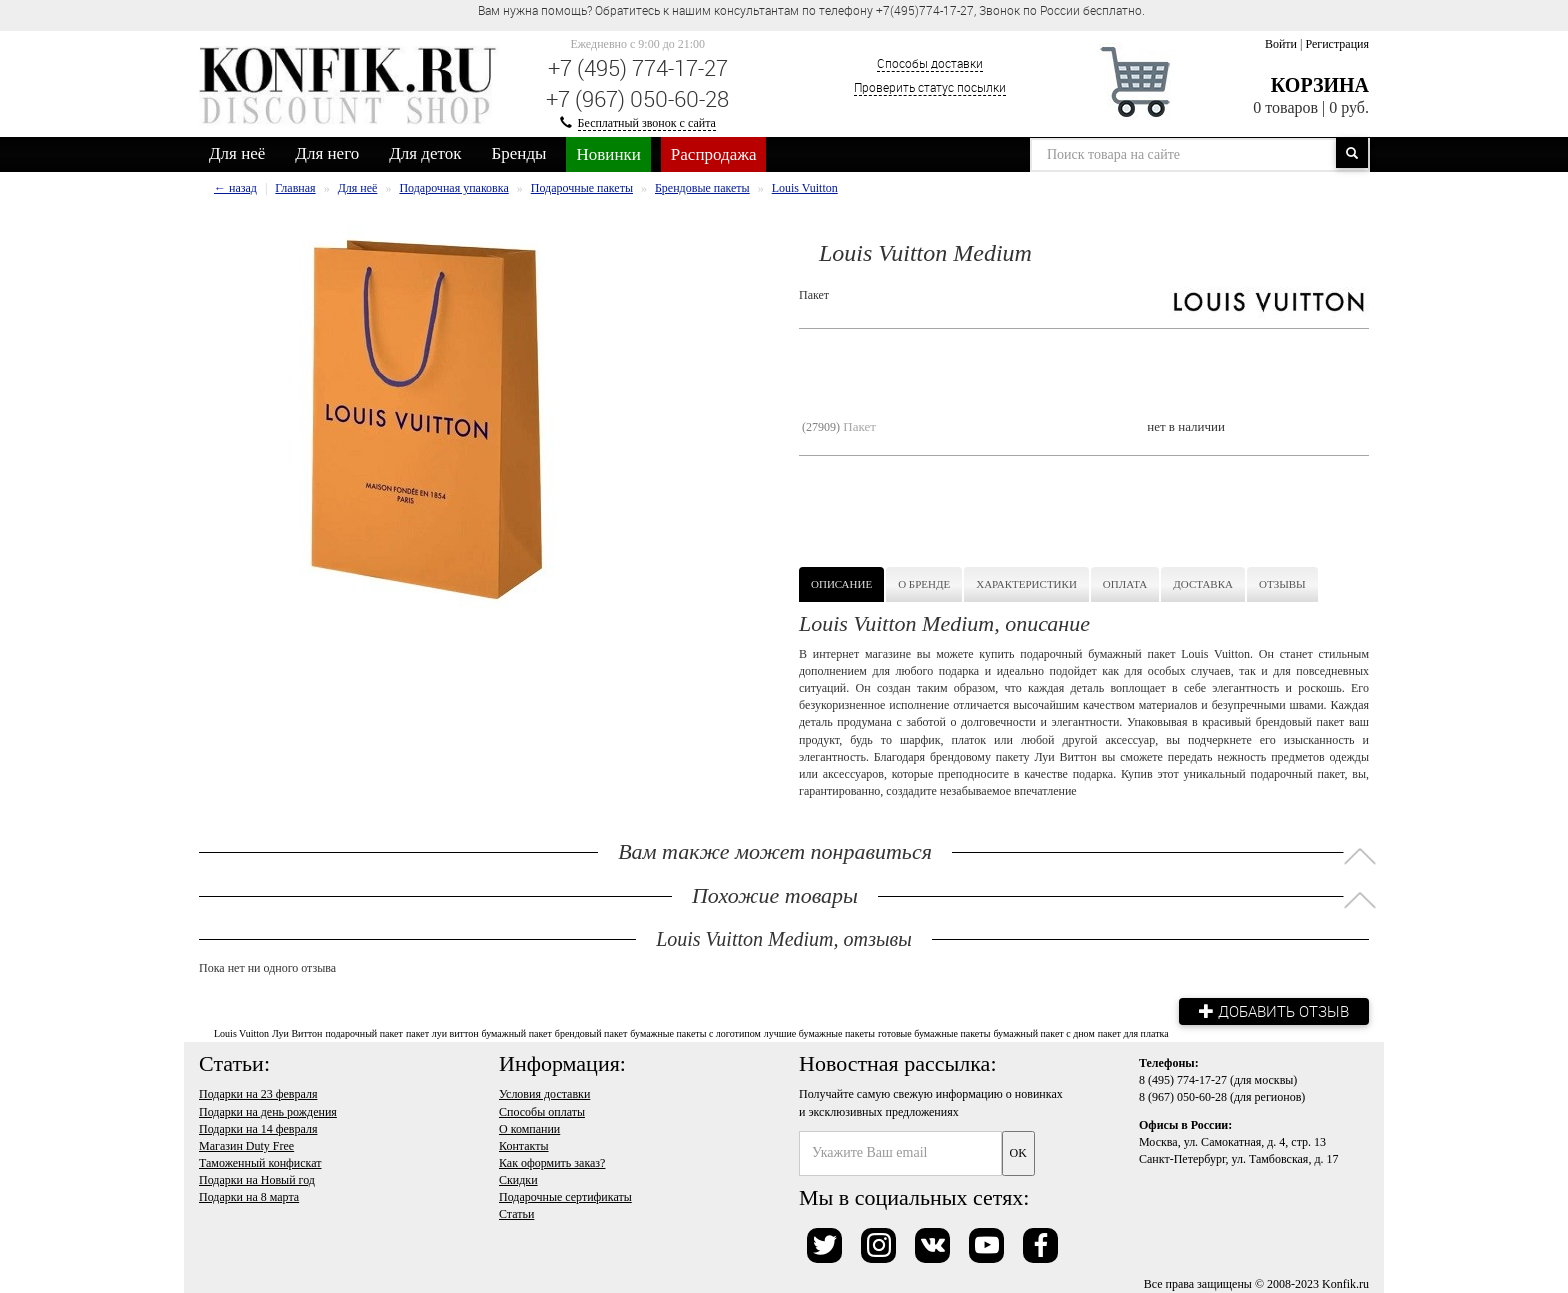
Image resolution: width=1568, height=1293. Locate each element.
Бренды (519, 153)
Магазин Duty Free (246, 1146)
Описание (841, 584)
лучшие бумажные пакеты (819, 1033)
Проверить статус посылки (930, 87)
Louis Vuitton (241, 1033)
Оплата (1125, 584)
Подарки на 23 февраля (258, 1094)
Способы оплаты (542, 1112)
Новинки (608, 154)
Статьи (516, 1214)
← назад (235, 188)
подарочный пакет (364, 1033)
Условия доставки (544, 1094)
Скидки (518, 1180)
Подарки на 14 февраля (258, 1129)
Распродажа (714, 154)
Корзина (1320, 85)
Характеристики (1026, 584)
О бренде (924, 584)
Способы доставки (930, 63)
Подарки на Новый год (257, 1180)
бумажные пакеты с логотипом (695, 1033)
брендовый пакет (591, 1033)
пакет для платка (1133, 1033)
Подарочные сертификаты (565, 1197)
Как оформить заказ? (552, 1163)
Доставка (1203, 584)
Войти (1281, 44)
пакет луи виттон (442, 1033)
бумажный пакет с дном (1043, 1033)
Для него (327, 153)
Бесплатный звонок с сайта (647, 123)
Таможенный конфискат (260, 1163)
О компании (529, 1129)
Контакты (524, 1146)
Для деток (425, 153)
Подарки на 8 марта (249, 1197)
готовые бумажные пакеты (934, 1033)
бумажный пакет (517, 1033)
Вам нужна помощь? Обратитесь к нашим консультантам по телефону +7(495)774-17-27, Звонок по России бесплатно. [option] (811, 10)
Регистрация (1337, 44)
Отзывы (1282, 584)
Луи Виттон (297, 1033)
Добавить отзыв (1274, 1011)
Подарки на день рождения (268, 1112)
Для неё (237, 153)
